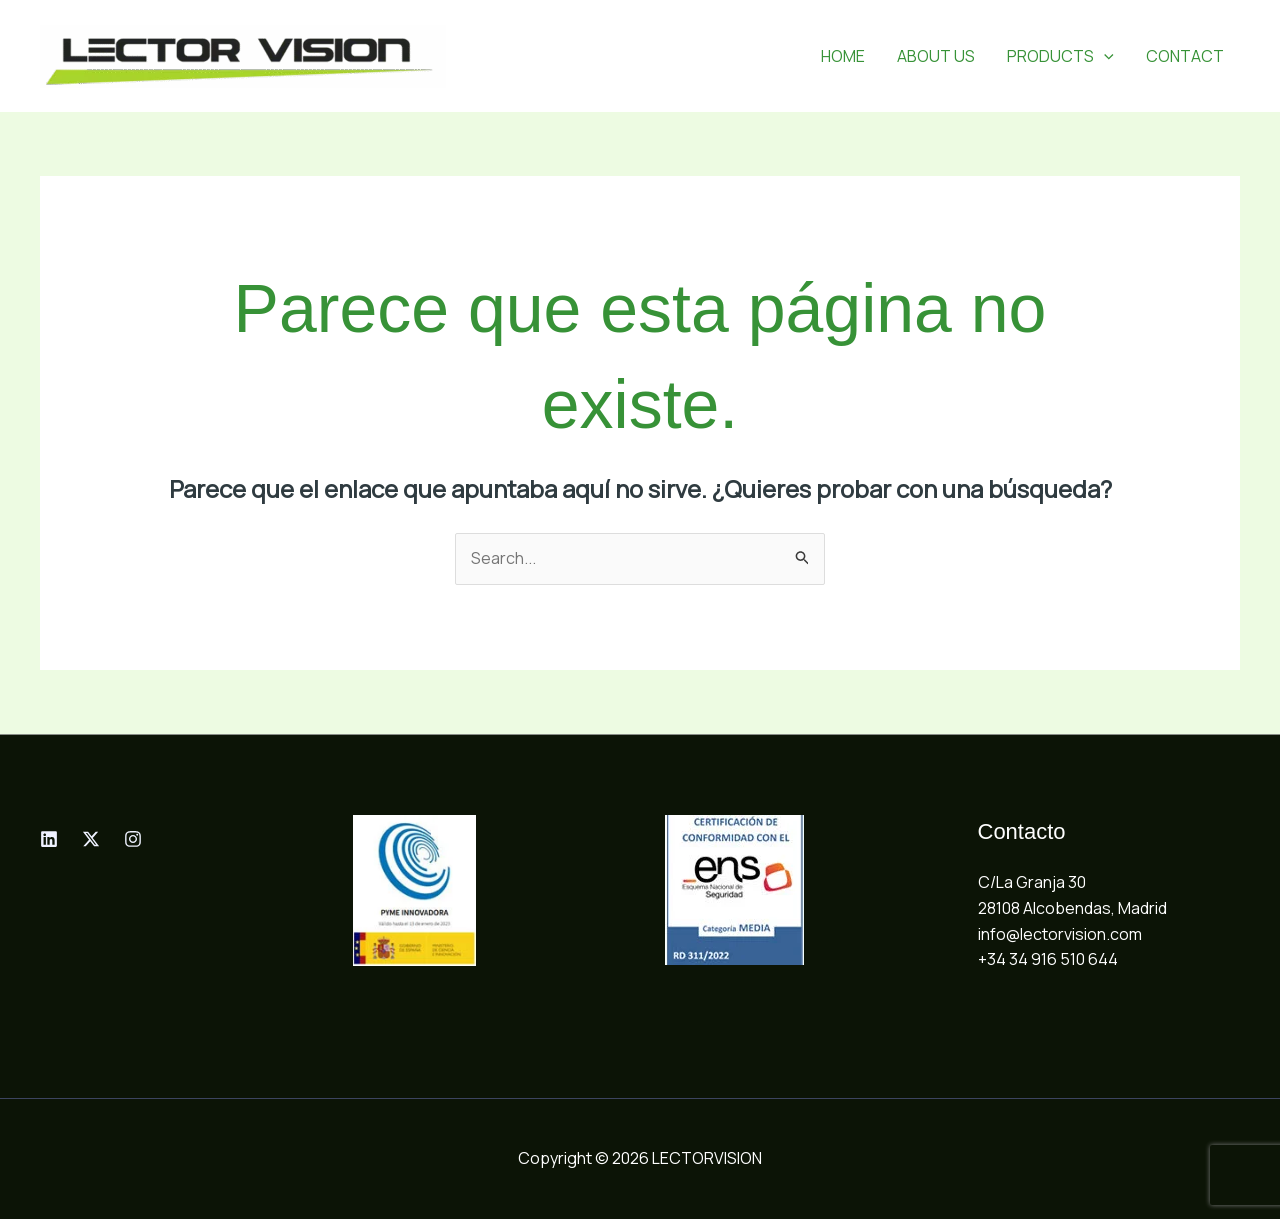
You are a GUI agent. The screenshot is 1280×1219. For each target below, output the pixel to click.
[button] (1104, 56)
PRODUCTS (1060, 56)
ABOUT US (936, 56)
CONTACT (1185, 56)
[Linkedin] (49, 839)
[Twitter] (91, 839)
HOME (843, 56)
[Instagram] (133, 839)
